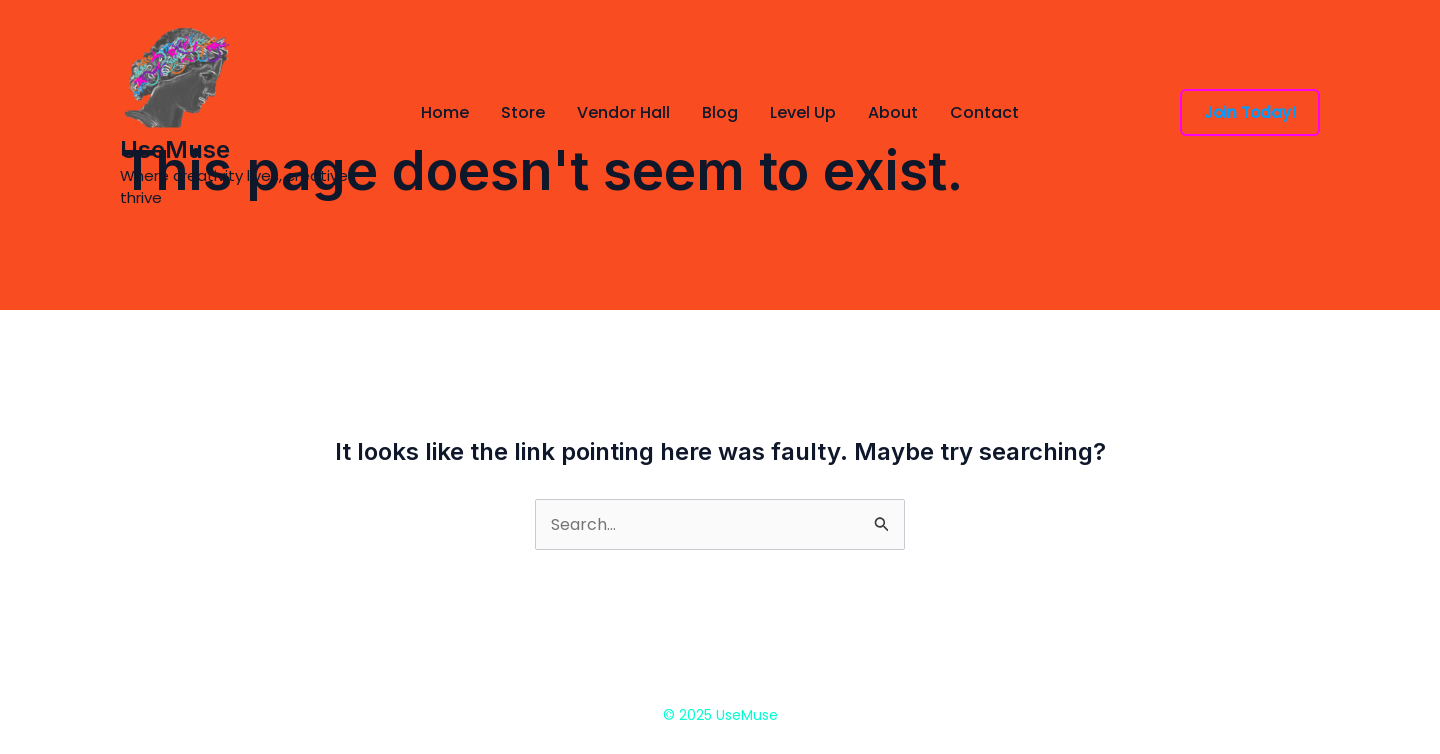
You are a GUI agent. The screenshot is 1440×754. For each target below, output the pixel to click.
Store (523, 113)
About (893, 113)
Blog (720, 113)
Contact (984, 113)
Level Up (803, 113)
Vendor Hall (623, 113)
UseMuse (175, 149)
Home (445, 113)
